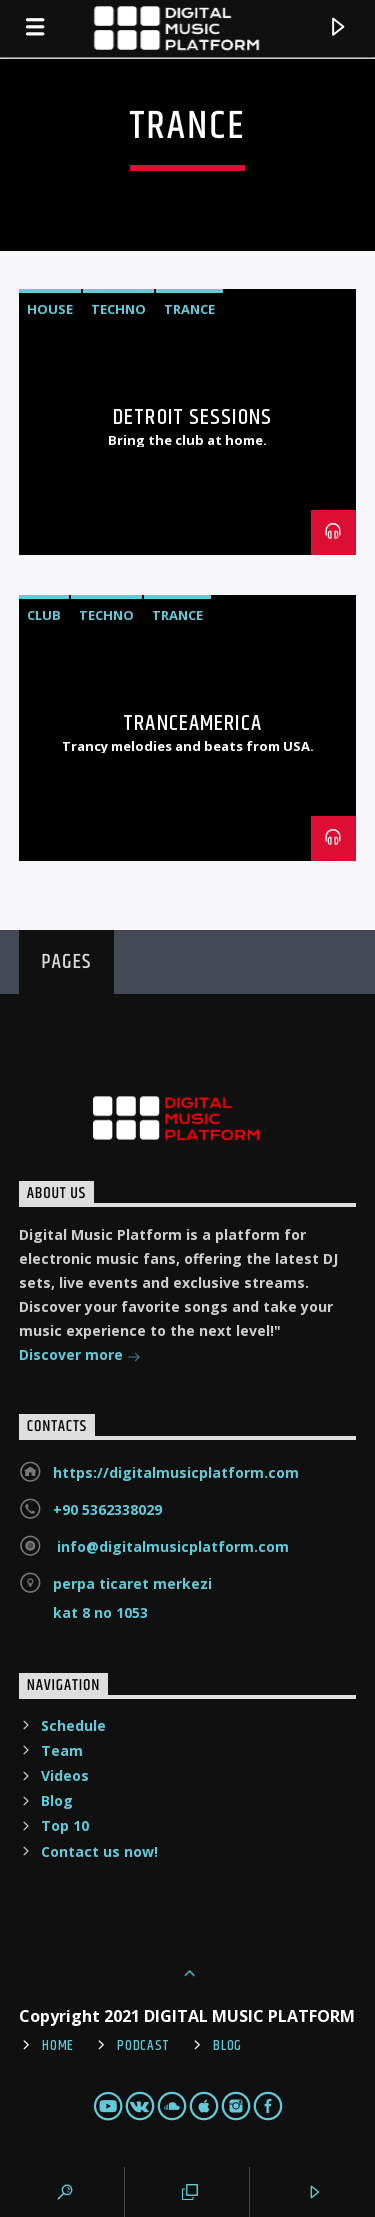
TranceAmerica (192, 723)
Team (62, 1750)
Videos (65, 1775)
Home (58, 2046)
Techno (118, 309)
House (50, 309)
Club (44, 615)
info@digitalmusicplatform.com (171, 1546)
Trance (189, 309)
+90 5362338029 (107, 1509)
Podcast (143, 2046)
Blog (57, 1800)
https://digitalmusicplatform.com (176, 1472)
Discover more (80, 1356)
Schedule (73, 1725)
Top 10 (65, 1825)
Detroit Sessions (192, 417)
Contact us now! (99, 1851)
